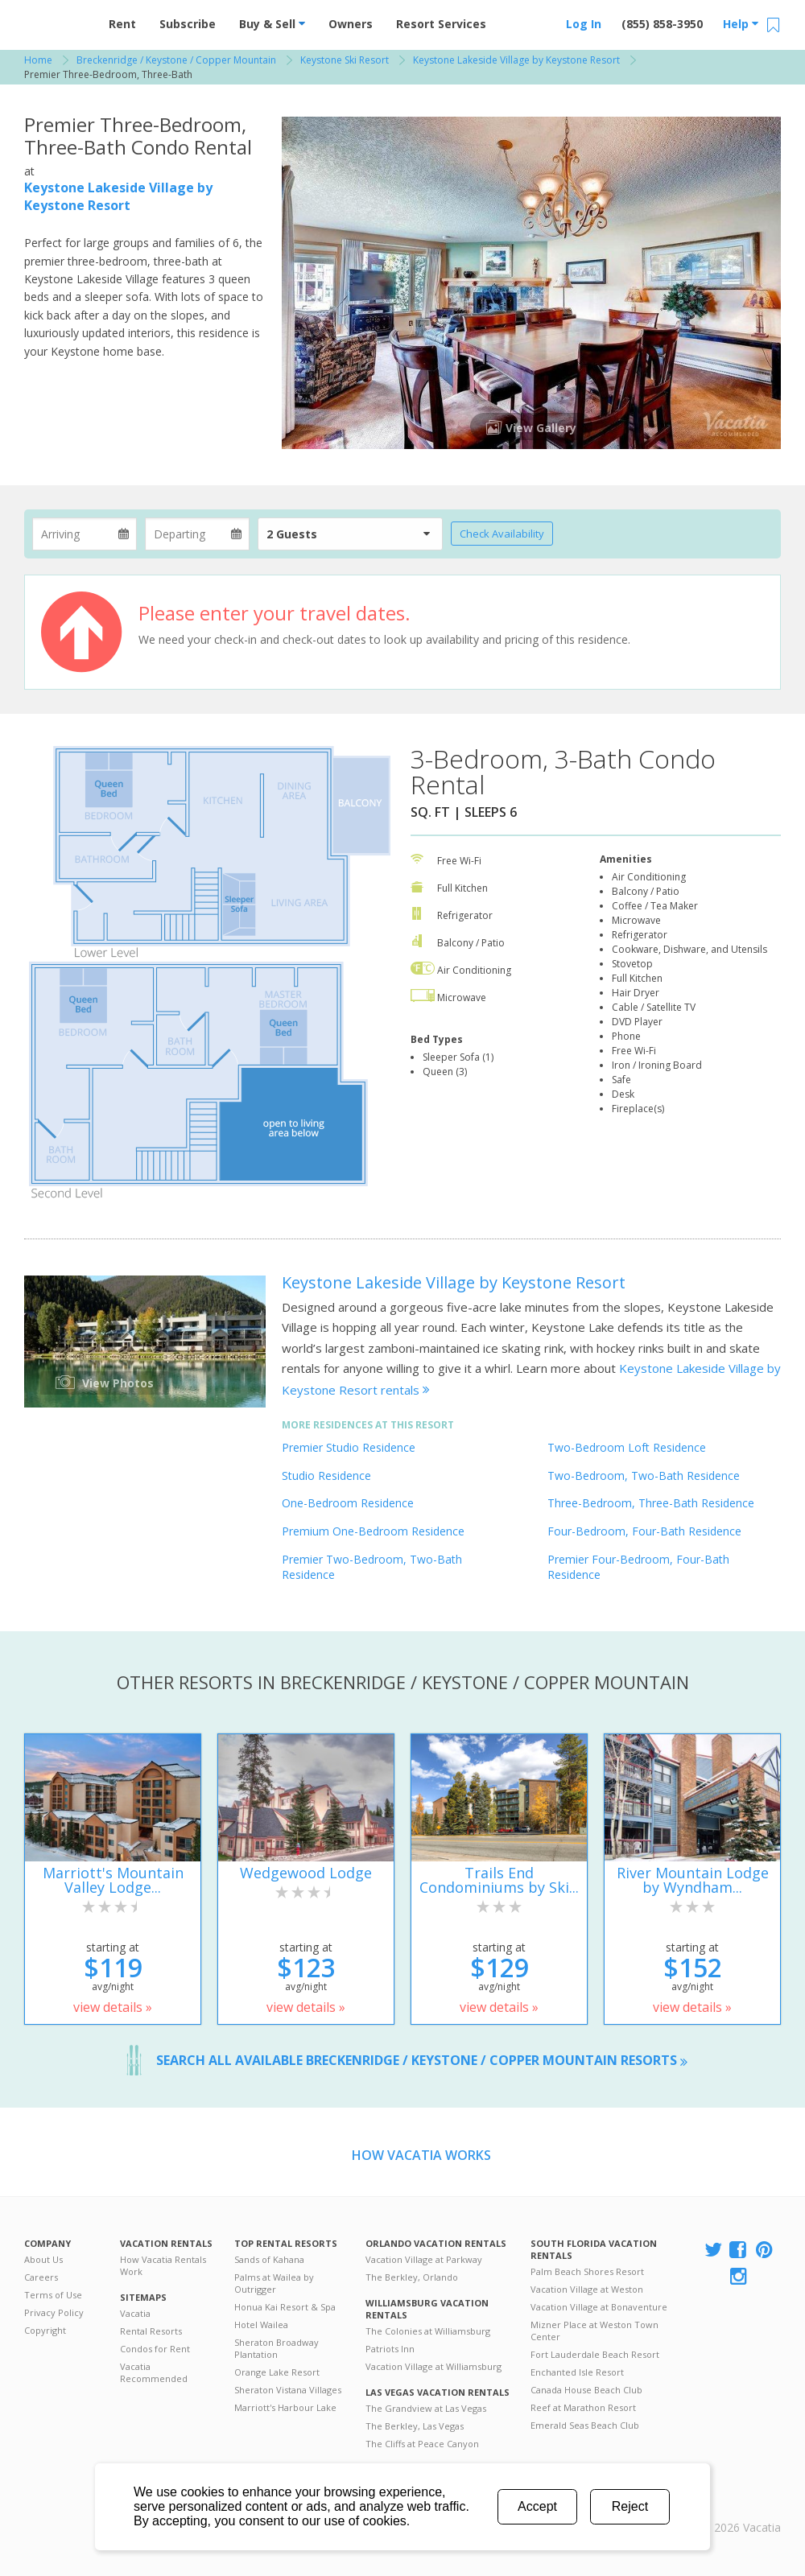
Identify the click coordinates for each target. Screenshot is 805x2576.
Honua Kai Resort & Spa (285, 2307)
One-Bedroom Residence (348, 1503)
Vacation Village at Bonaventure (598, 2307)
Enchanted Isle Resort (577, 2372)
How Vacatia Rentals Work (163, 2265)
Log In (583, 23)
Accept (537, 2506)
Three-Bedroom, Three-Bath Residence (650, 1503)
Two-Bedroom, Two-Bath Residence (643, 1475)
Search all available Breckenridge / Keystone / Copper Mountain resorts (421, 2060)
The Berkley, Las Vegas (414, 2426)
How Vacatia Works (421, 2155)
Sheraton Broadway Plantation (276, 2348)
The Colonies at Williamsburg (427, 2331)
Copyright (45, 2330)
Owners (350, 23)
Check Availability (502, 533)
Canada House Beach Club (586, 2390)
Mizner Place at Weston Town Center (594, 2330)
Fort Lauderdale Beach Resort (594, 2354)
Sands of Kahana (269, 2259)
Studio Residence (326, 1475)
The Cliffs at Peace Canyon (422, 2444)
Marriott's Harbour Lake (285, 2407)
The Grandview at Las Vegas (425, 2408)
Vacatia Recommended (154, 2372)
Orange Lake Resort (277, 2372)
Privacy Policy (54, 2312)
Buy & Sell (272, 23)
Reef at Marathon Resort (583, 2407)
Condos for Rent (155, 2349)
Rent (122, 23)
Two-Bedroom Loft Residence (626, 1447)
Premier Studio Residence (348, 1447)
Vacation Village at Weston (586, 2289)
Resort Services (441, 23)
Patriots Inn (390, 2349)
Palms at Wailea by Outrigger (274, 2283)
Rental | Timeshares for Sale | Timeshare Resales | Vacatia (741, 2506)
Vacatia (135, 2313)
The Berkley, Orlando (411, 2277)
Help (740, 23)
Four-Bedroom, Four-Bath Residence (644, 1531)
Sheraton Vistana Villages (287, 2390)
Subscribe (187, 23)
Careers (41, 2277)
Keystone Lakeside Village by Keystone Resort (118, 196)
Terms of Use (53, 2295)
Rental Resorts (151, 2331)
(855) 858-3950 (662, 23)
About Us (43, 2259)
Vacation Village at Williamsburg (433, 2366)
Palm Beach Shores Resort (587, 2271)
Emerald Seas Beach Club (584, 2425)
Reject (630, 2506)
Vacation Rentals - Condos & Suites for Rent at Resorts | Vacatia (56, 20)
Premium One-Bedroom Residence (373, 1531)
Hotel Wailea (261, 2324)
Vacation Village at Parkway (423, 2259)
